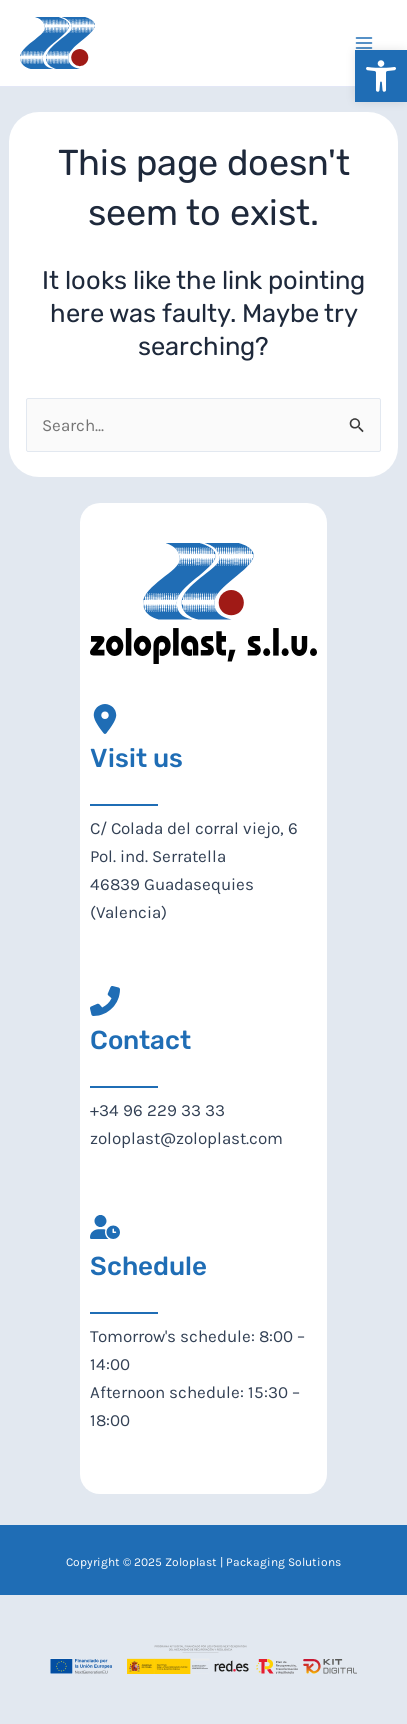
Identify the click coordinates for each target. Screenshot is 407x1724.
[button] (381, 76)
